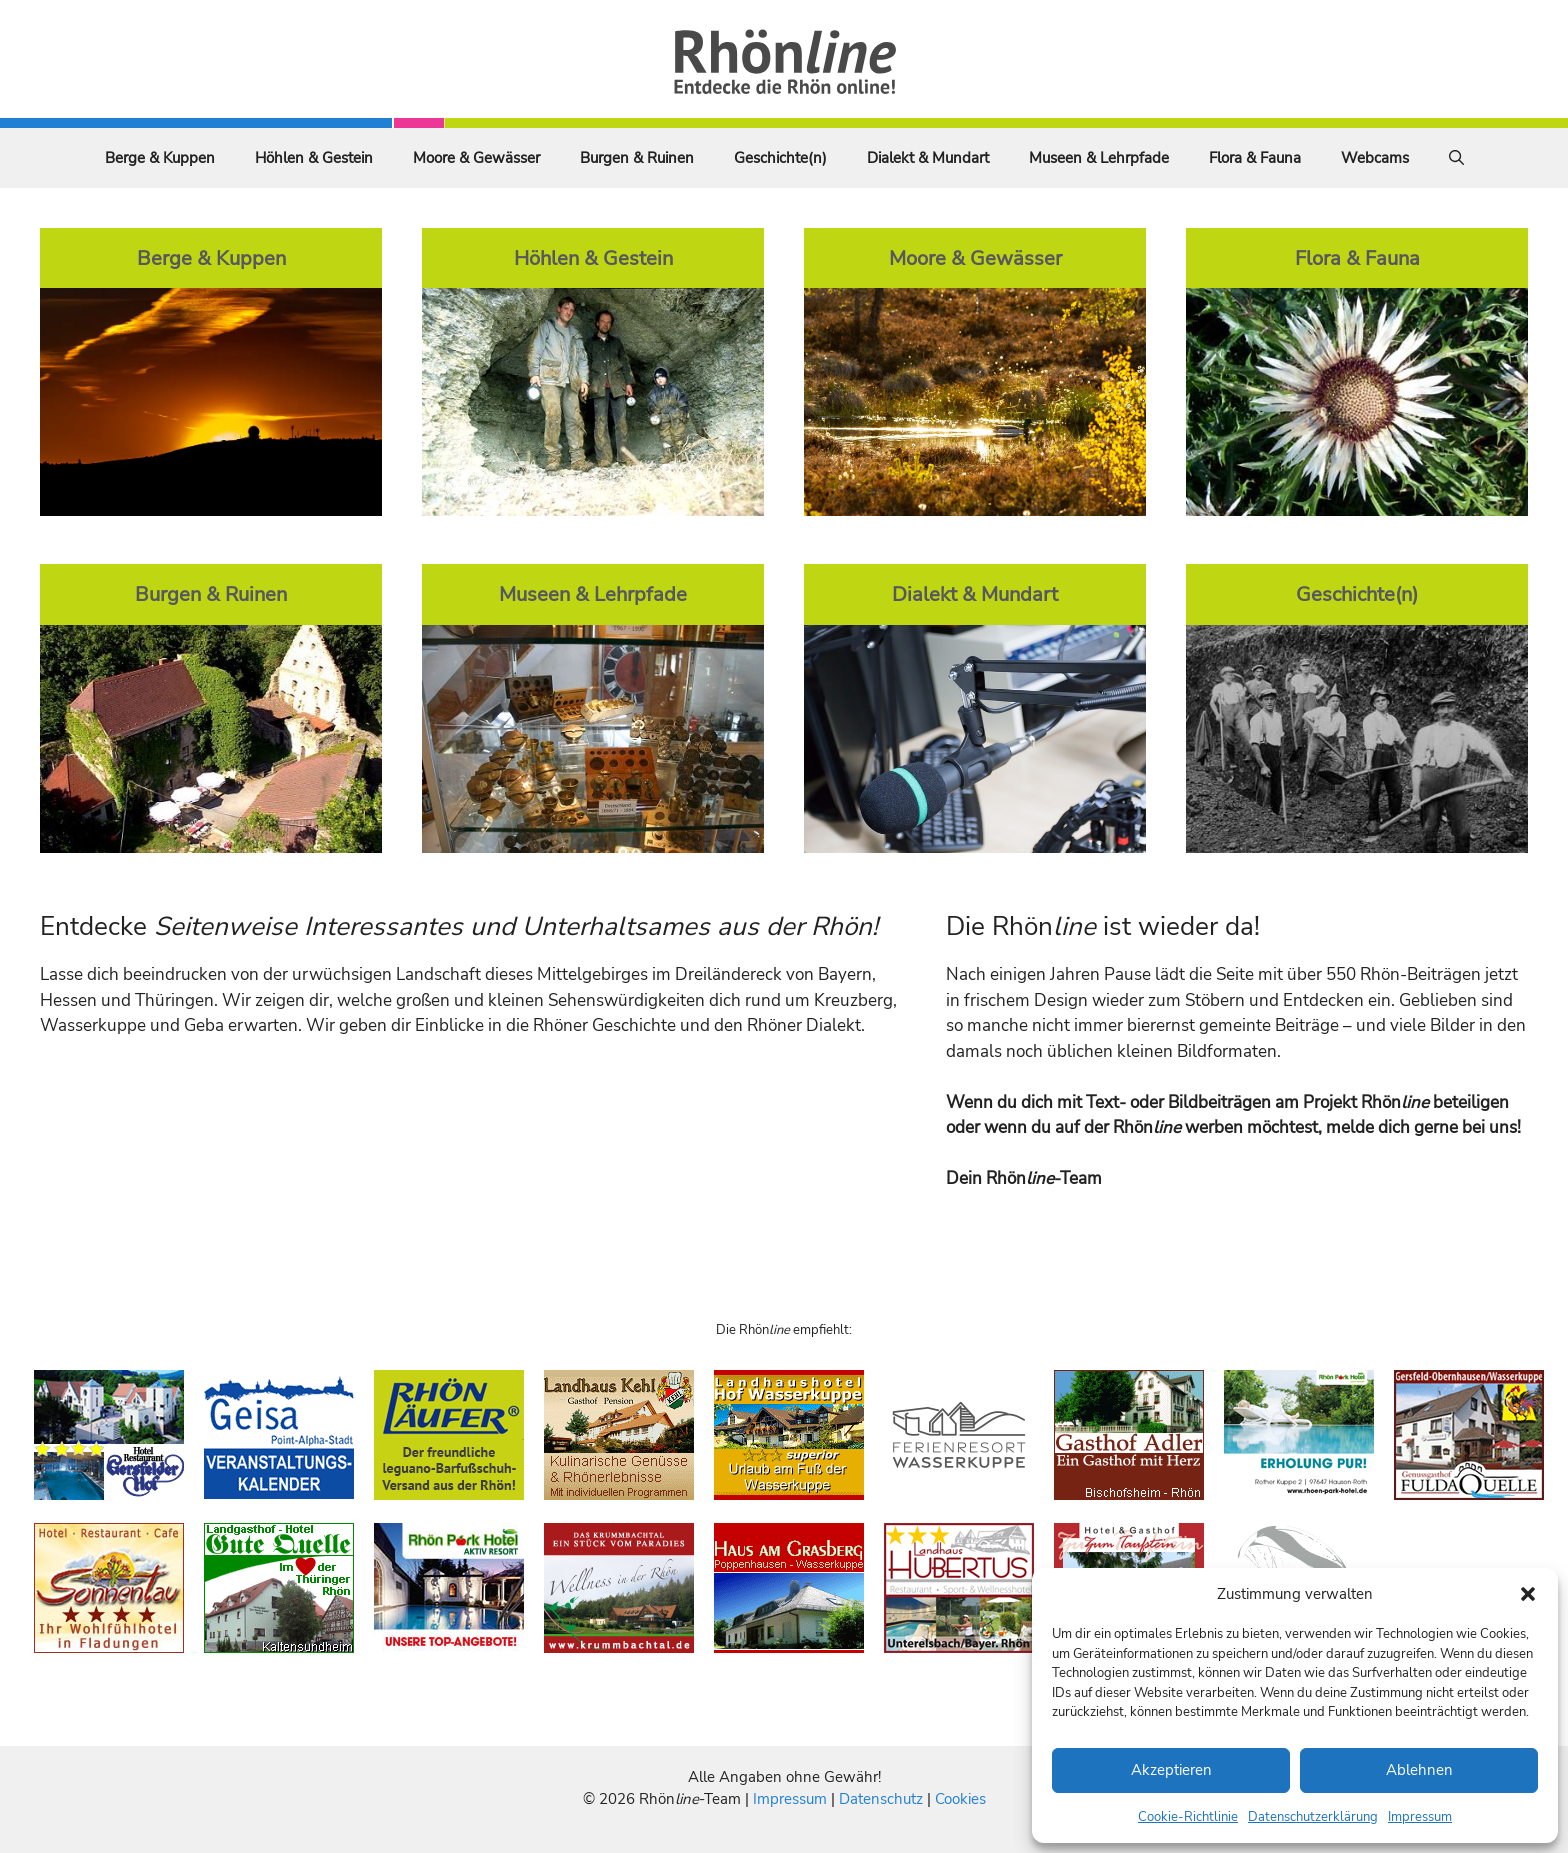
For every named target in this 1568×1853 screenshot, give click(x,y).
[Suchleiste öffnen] (1456, 158)
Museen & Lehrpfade (1099, 158)
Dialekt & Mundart (928, 158)
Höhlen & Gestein (314, 158)
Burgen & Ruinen (637, 158)
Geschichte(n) (780, 158)
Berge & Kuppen (160, 158)
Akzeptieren (1171, 1770)
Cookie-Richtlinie (1188, 1817)
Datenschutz (881, 1799)
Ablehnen (1419, 1770)
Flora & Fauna (1255, 158)
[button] (1528, 1594)
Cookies (960, 1799)
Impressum (1420, 1817)
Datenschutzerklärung (1313, 1817)
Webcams (1375, 158)
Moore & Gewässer (476, 158)
